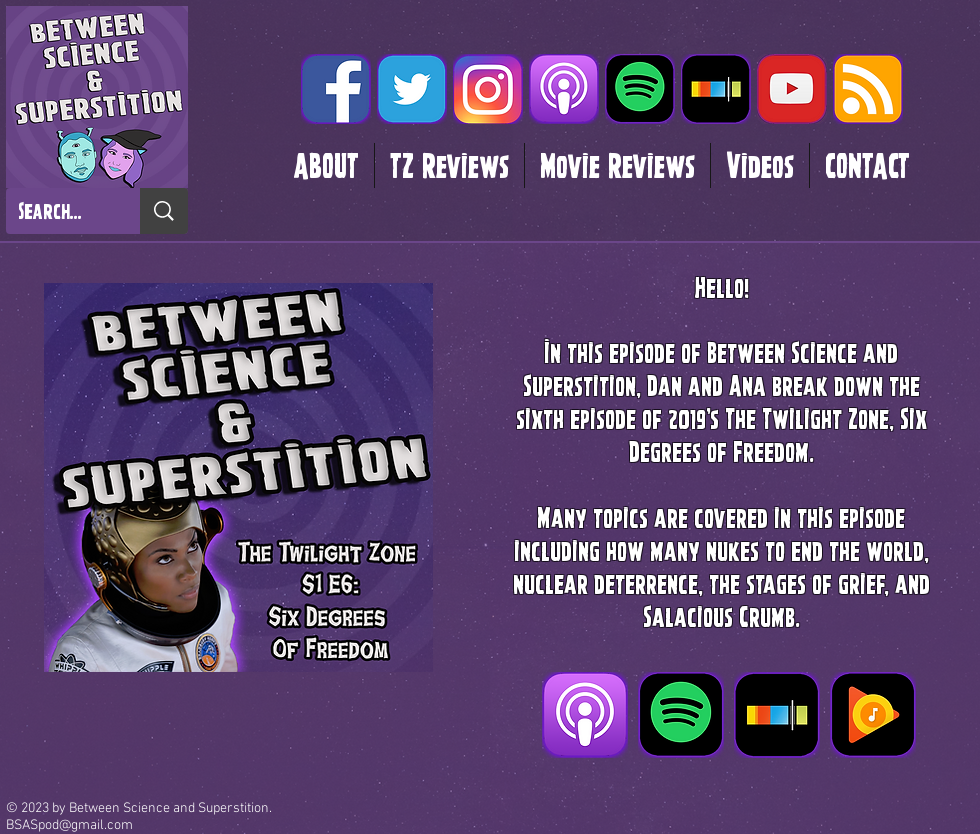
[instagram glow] (488, 89)
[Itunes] (564, 89)
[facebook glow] (336, 89)
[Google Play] (873, 715)
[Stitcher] (716, 89)
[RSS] (868, 89)
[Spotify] (640, 89)
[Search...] (58, 211)
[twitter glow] (412, 89)
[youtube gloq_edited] (792, 89)
